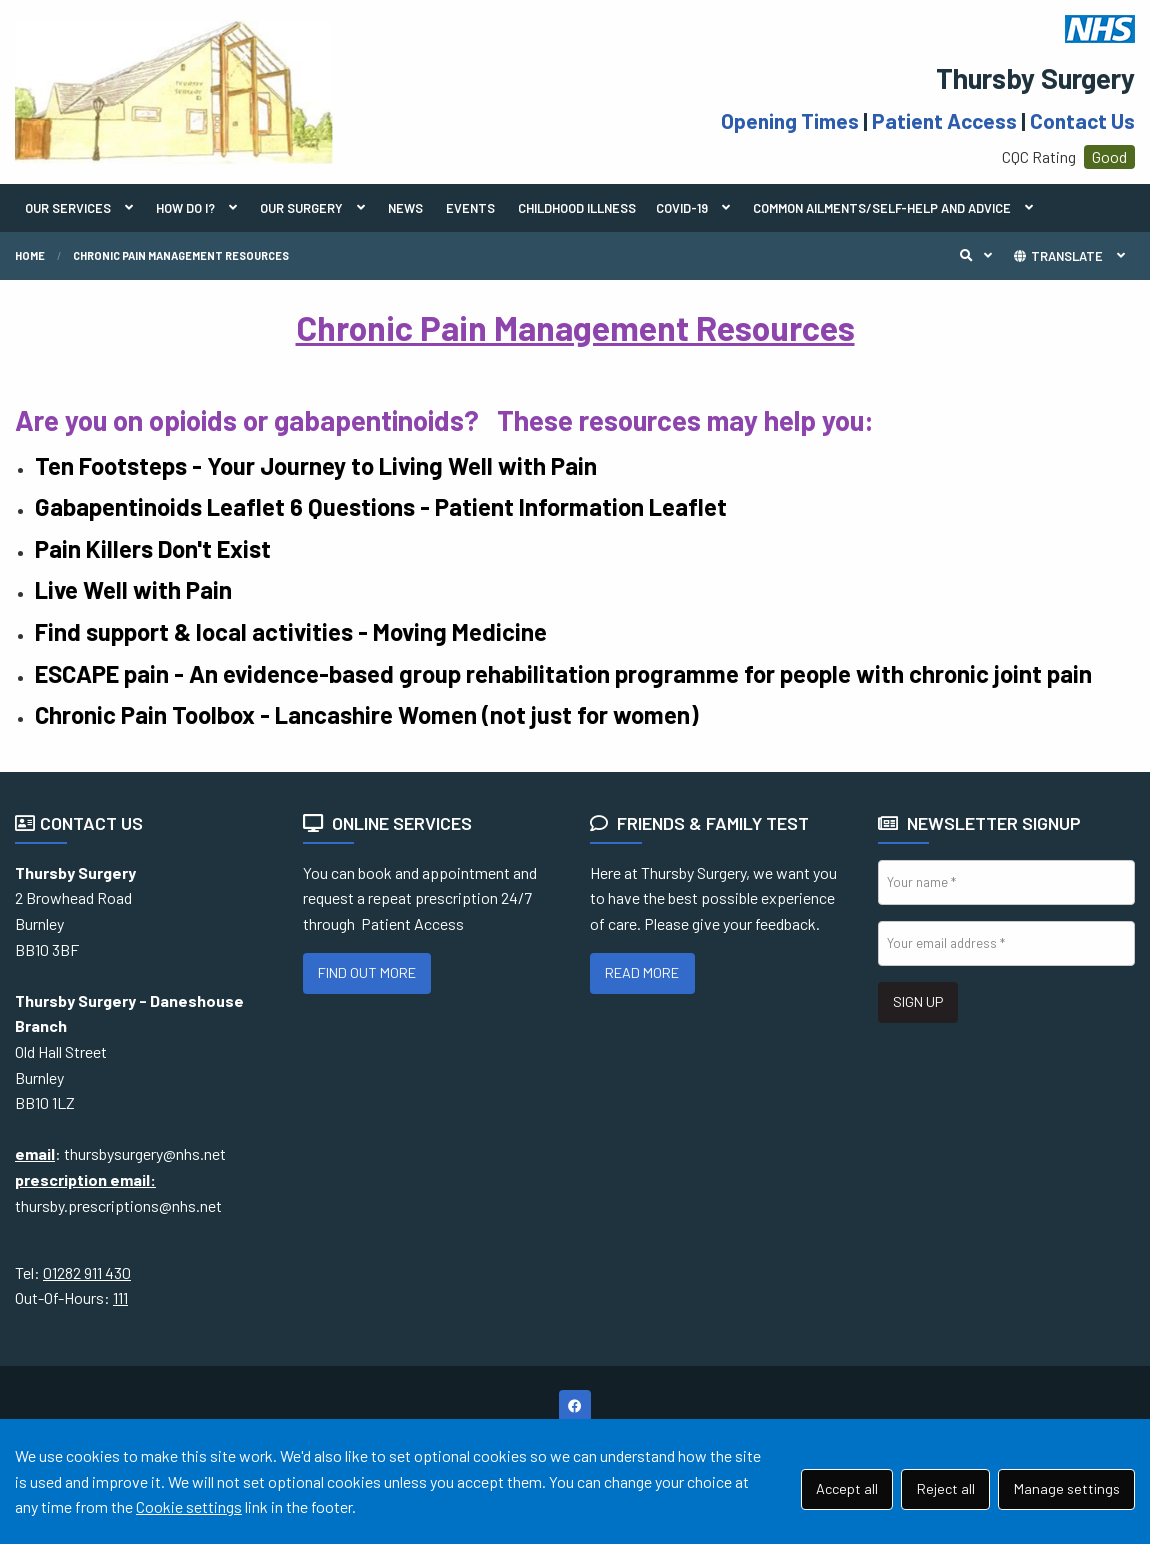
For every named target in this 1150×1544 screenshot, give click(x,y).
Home (30, 255)
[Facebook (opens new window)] (575, 1406)
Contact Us (1082, 120)
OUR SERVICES (68, 208)
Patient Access (944, 120)
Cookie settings (189, 1506)
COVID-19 (682, 208)
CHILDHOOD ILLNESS (577, 208)
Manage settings (1067, 1488)
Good (1109, 156)
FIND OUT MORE (367, 972)
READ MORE (642, 972)
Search (981, 256)
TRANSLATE (1057, 256)
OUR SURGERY (301, 208)
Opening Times (790, 120)
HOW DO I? (185, 208)
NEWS (405, 208)
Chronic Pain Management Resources (181, 255)
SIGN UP (918, 1001)
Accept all (847, 1488)
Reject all (946, 1488)
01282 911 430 (87, 1272)
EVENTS (470, 208)
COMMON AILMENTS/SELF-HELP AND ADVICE (882, 208)
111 (120, 1297)
